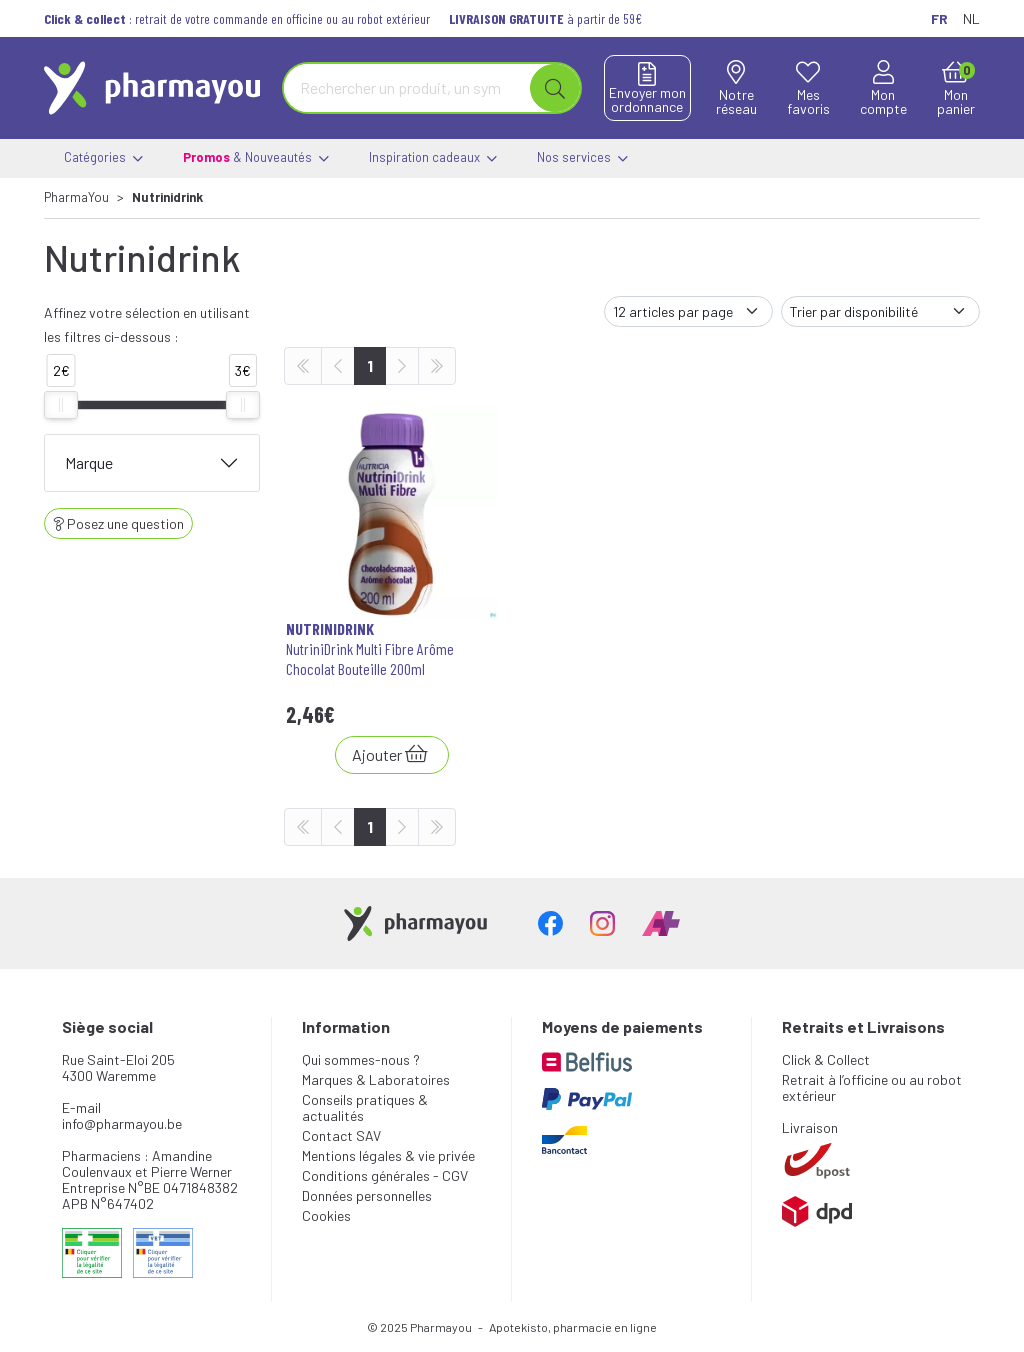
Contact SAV (341, 1135)
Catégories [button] (103, 158)
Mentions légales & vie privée (388, 1155)
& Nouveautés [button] (256, 158)
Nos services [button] (582, 158)
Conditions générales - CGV (385, 1175)
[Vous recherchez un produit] (407, 88)
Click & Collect (826, 1059)
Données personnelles (367, 1195)
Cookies (326, 1215)
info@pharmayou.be (122, 1123)
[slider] (61, 405)
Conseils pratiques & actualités (365, 1107)
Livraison (810, 1127)
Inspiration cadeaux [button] (433, 158)
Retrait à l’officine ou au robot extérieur (872, 1087)
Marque (89, 462)
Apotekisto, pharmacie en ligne (573, 1327)
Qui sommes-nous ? (361, 1059)
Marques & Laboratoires (376, 1079)
